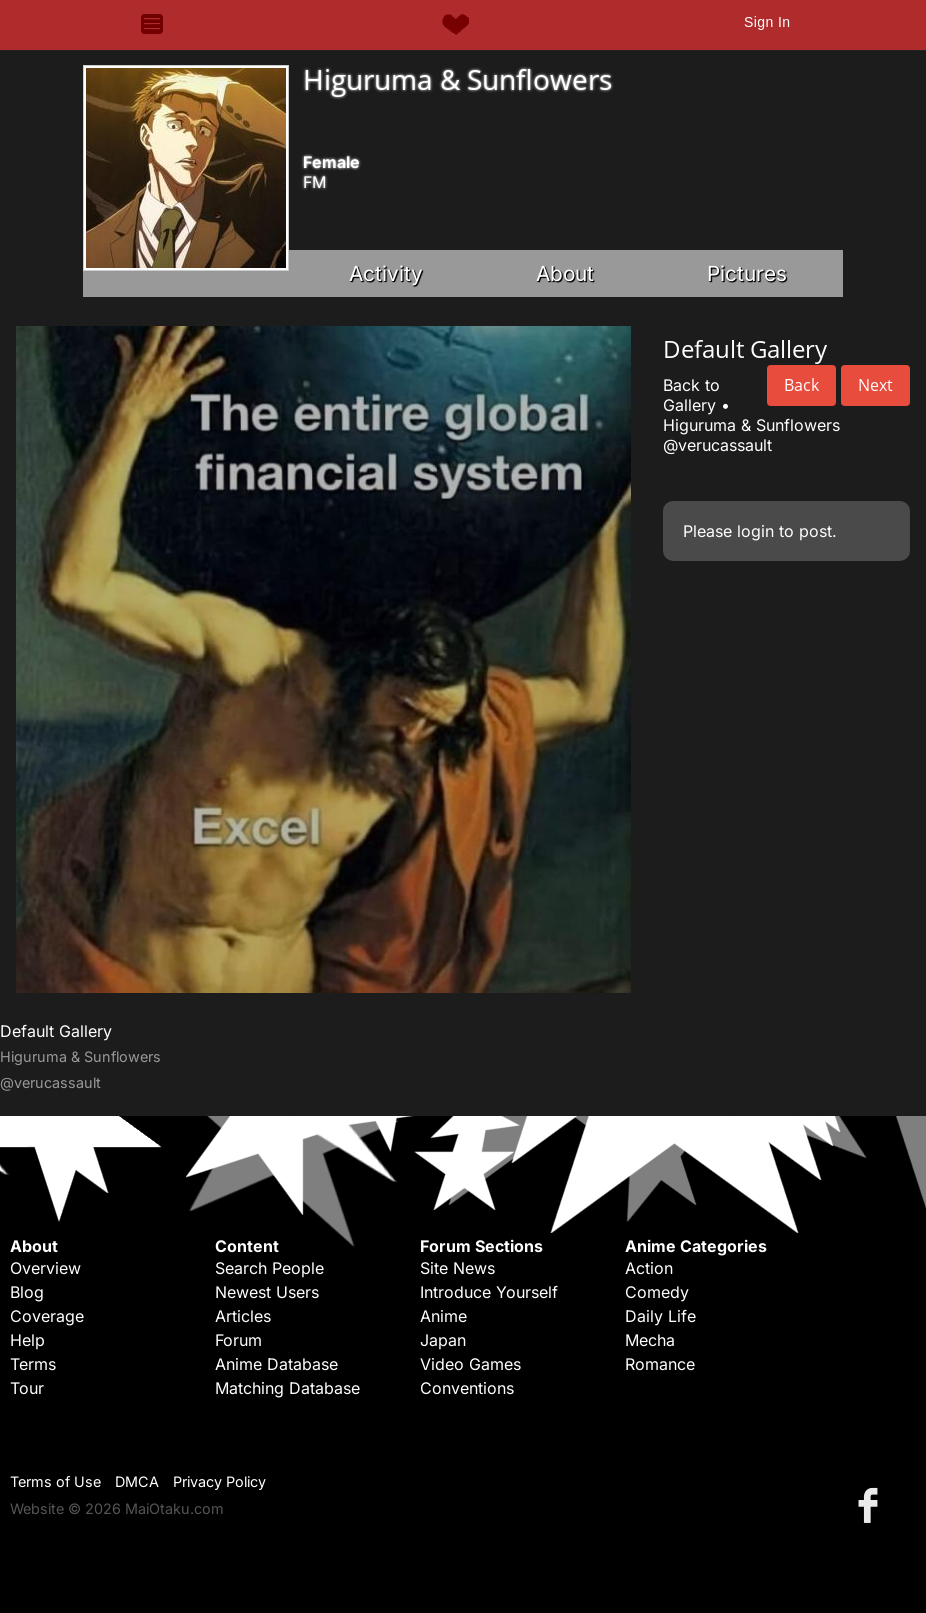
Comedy (657, 1292)
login (755, 531)
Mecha (650, 1340)
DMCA (137, 1481)
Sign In (767, 22)
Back (801, 385)
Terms (33, 1364)
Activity (386, 273)
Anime (443, 1316)
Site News (457, 1268)
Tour (27, 1388)
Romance (660, 1364)
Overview (45, 1268)
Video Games (470, 1364)
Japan (443, 1340)
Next (875, 385)
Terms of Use (55, 1481)
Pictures (747, 273)
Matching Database (287, 1388)
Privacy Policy (219, 1481)
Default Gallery (56, 1031)
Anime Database (276, 1364)
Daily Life (660, 1316)
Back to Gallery (691, 395)
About (565, 273)
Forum (238, 1340)
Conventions (467, 1388)
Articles (243, 1316)
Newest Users (267, 1292)
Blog (27, 1292)
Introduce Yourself (489, 1292)
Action (649, 1268)
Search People (269, 1268)
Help (27, 1340)
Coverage (47, 1316)
